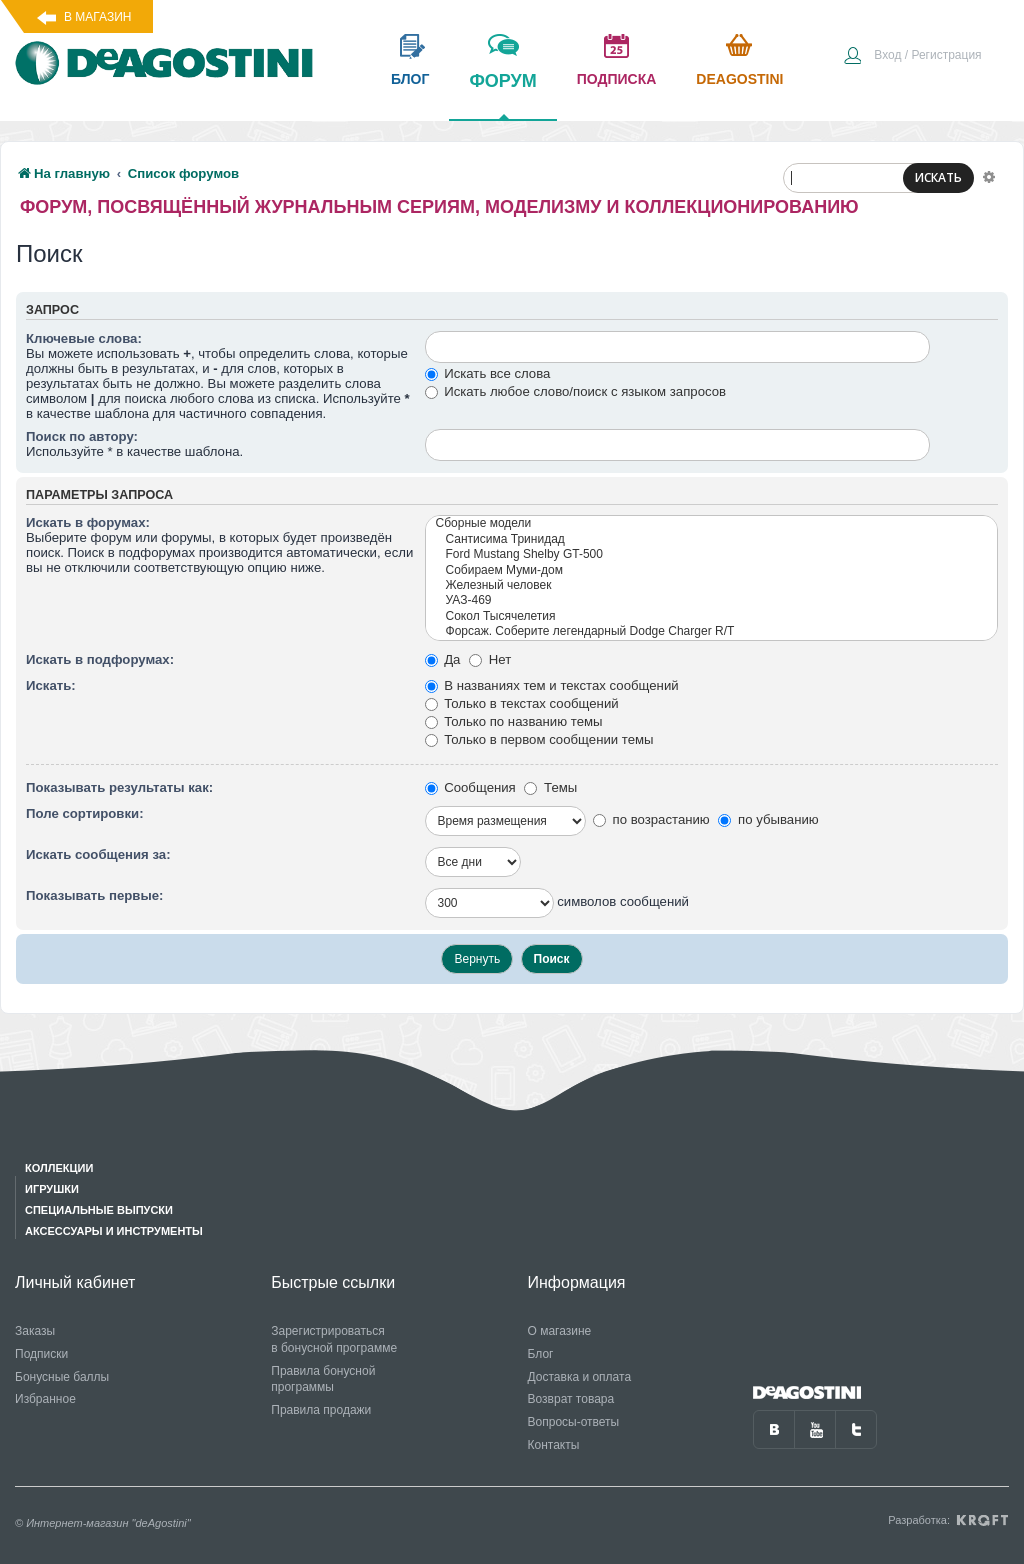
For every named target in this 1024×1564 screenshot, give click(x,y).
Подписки (41, 1354)
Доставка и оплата (580, 1377)
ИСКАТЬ (938, 177)
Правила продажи (321, 1410)
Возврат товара (571, 1399)
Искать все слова (488, 373)
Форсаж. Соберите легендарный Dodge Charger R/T (711, 631)
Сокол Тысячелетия (711, 616)
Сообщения (470, 787)
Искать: (51, 685)
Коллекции (59, 1168)
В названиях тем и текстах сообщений (552, 685)
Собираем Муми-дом (711, 570)
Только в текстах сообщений (522, 703)
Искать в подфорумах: (100, 659)
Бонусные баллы (62, 1377)
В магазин (97, 17)
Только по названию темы (514, 721)
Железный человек (711, 585)
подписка (617, 79)
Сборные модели (711, 523)
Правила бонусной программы (323, 1379)
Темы (550, 787)
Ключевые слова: (84, 338)
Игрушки (52, 1189)
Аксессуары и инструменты (114, 1231)
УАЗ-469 (711, 600)
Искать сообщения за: (98, 854)
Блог (541, 1354)
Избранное (45, 1399)
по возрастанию (651, 819)
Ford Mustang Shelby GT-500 (711, 554)
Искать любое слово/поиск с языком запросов (576, 391)
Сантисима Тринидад (711, 539)
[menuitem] (912, 57)
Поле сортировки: (85, 813)
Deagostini (739, 79)
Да (443, 659)
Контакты (554, 1445)
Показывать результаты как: (119, 787)
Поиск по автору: (82, 436)
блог (410, 79)
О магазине (560, 1331)
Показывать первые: (94, 895)
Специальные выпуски (99, 1210)
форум (502, 95)
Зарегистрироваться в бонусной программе (334, 1339)
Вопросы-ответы (574, 1422)
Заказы (35, 1331)
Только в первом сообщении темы (539, 739)
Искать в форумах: (88, 522)
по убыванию (768, 819)
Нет (490, 659)
